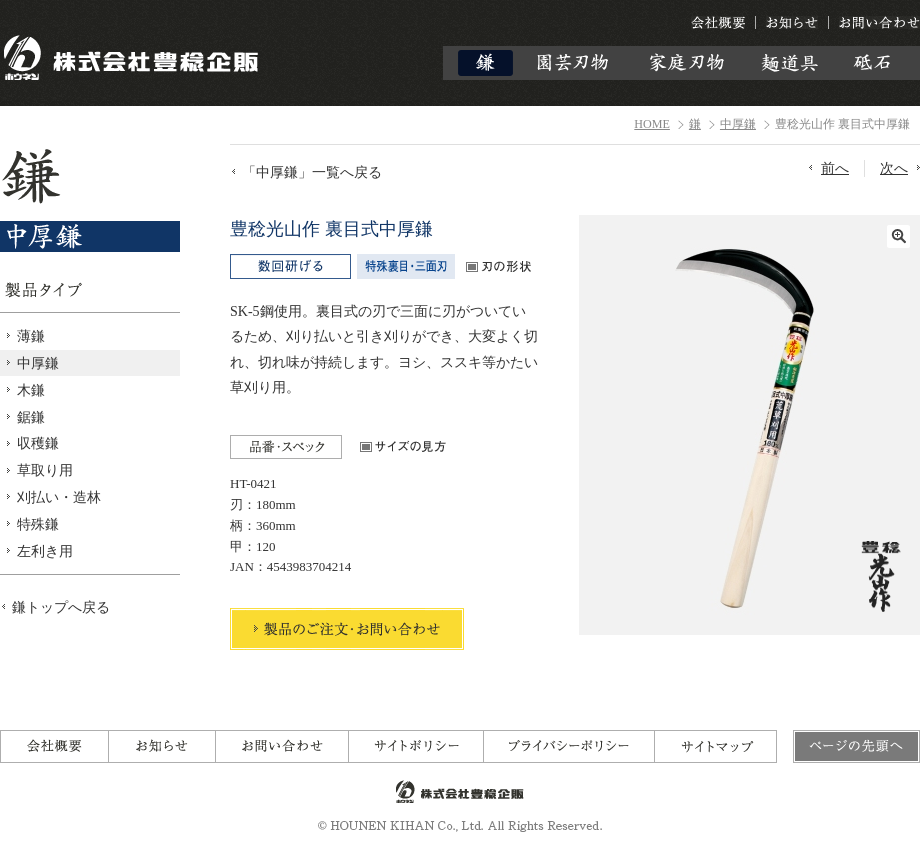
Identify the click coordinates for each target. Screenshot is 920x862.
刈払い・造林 (59, 497)
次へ (894, 168)
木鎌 (31, 390)
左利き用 (45, 551)
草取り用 (45, 470)
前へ (835, 168)
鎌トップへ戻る (61, 607)
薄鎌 (31, 336)
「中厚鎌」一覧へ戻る (312, 172)
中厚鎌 (738, 124)
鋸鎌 (31, 417)
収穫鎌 (38, 443)
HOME (652, 124)
